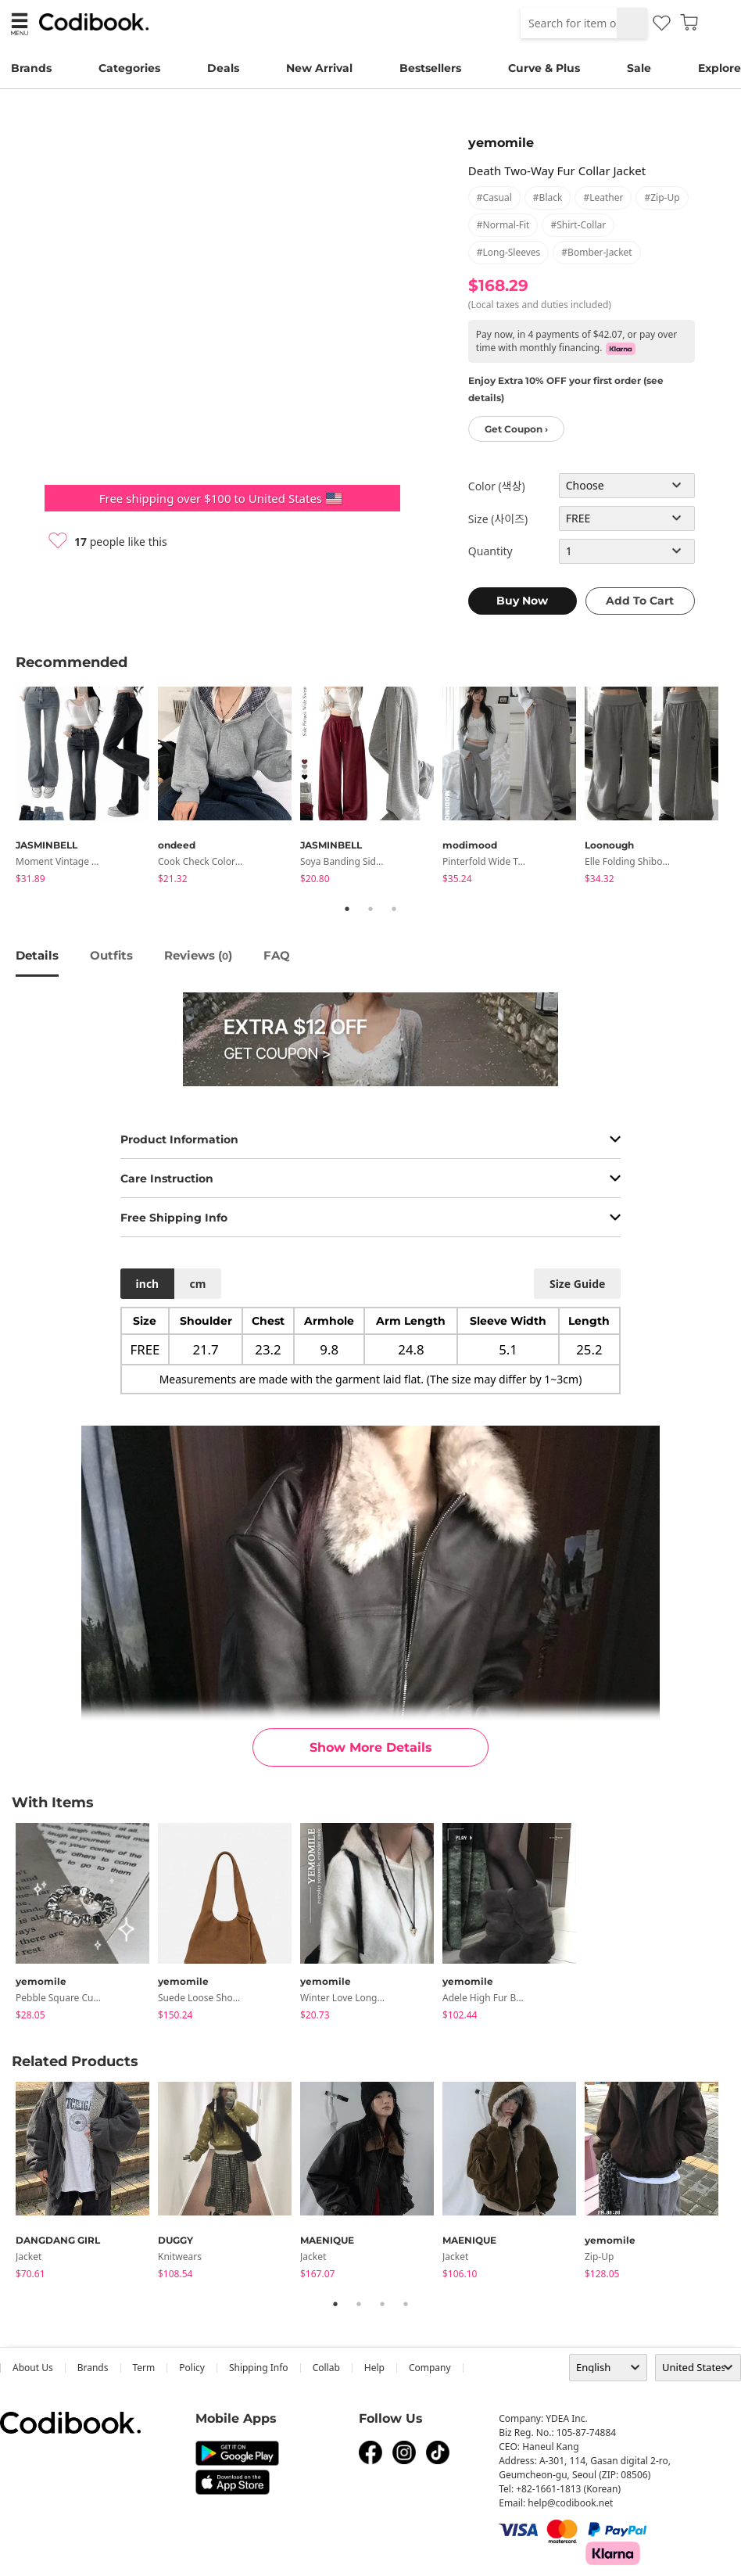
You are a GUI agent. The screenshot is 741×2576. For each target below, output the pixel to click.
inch (147, 1283)
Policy (192, 2367)
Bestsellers (430, 68)
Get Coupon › (516, 429)
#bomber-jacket (596, 252)
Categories (129, 68)
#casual (494, 197)
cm (197, 1283)
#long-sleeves (509, 252)
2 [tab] (370, 909)
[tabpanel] (87, 788)
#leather (603, 197)
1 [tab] (347, 909)
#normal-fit (503, 224)
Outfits (111, 955)
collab (326, 2367)
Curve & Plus (544, 68)
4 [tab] (405, 2304)
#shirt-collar (578, 224)
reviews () (198, 955)
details (37, 955)
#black (548, 197)
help (374, 2367)
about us (33, 2367)
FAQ (276, 955)
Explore (719, 68)
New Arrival (319, 68)
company (430, 2367)
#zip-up (661, 197)
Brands (31, 68)
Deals (223, 68)
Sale (639, 68)
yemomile (501, 142)
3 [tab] (394, 909)
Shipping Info (258, 2367)
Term (144, 2367)
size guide (577, 1283)
